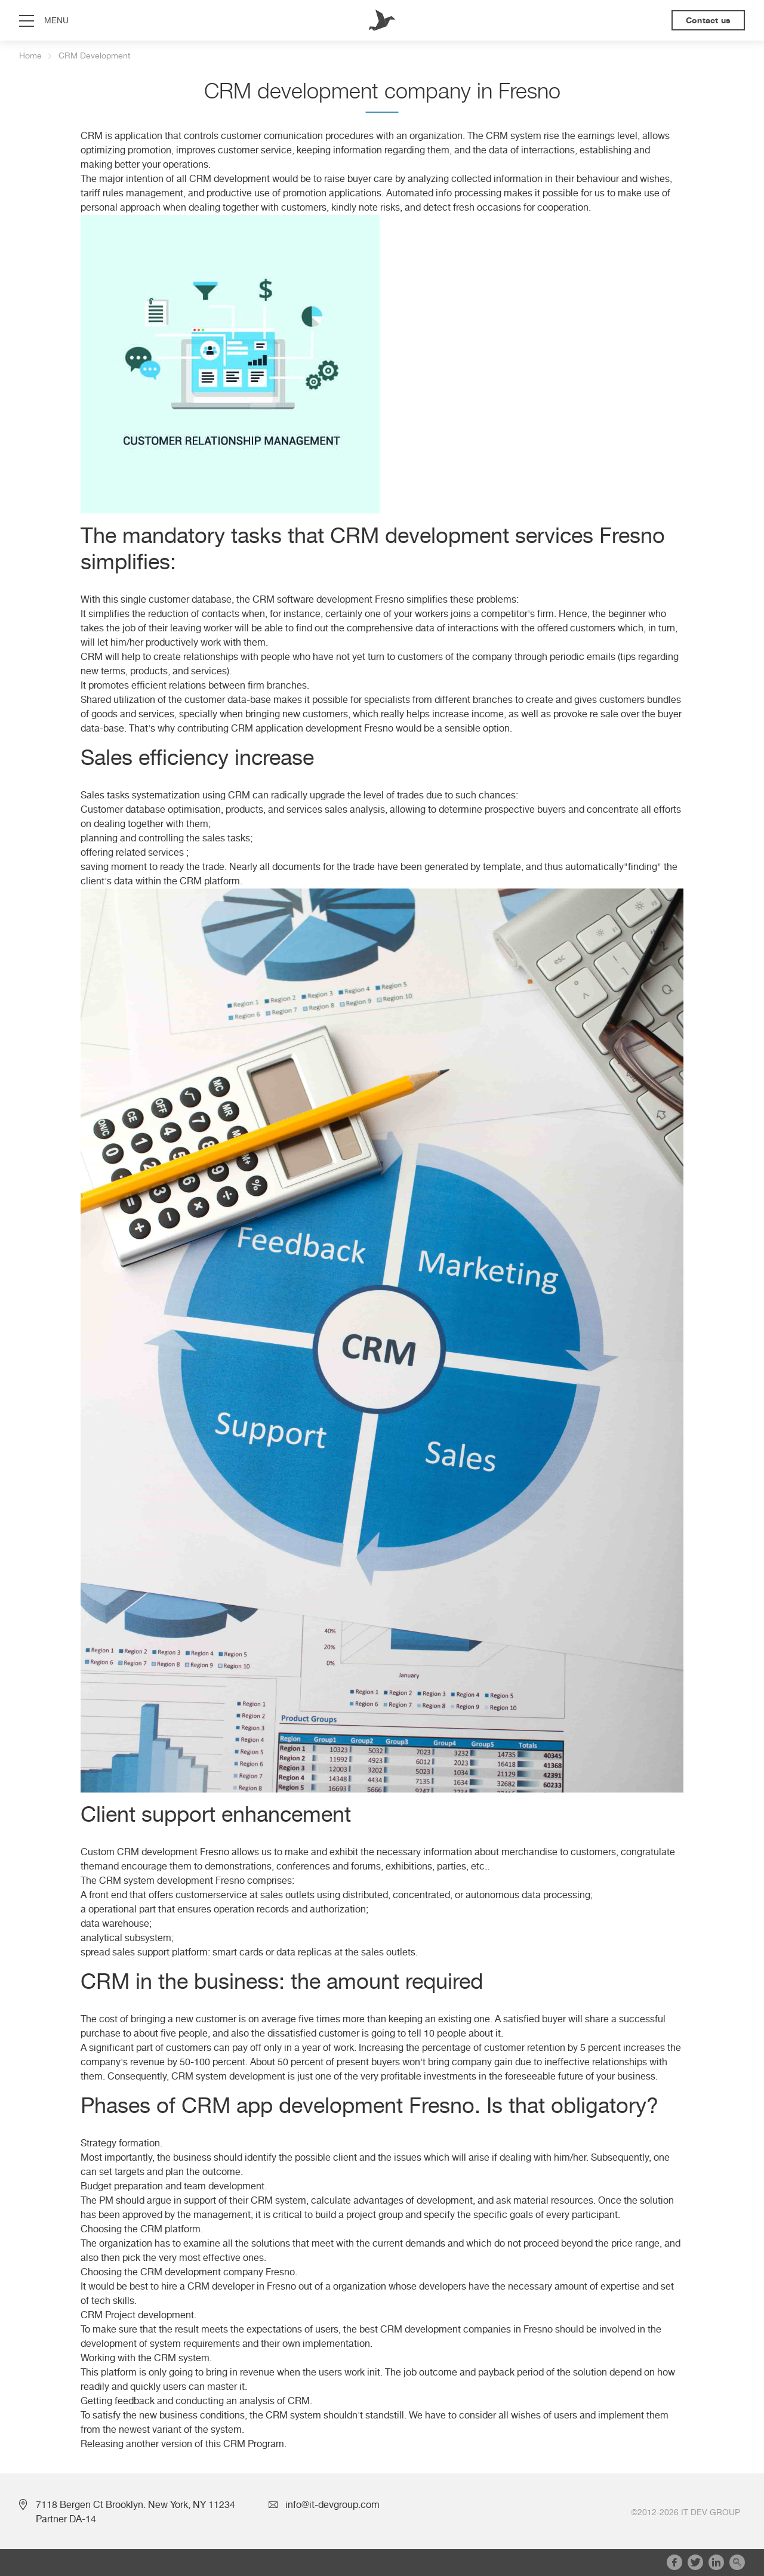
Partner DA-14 (66, 2519)
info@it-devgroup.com (332, 2505)
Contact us (708, 20)
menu (56, 20)
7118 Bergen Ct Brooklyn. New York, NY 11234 (135, 2505)
